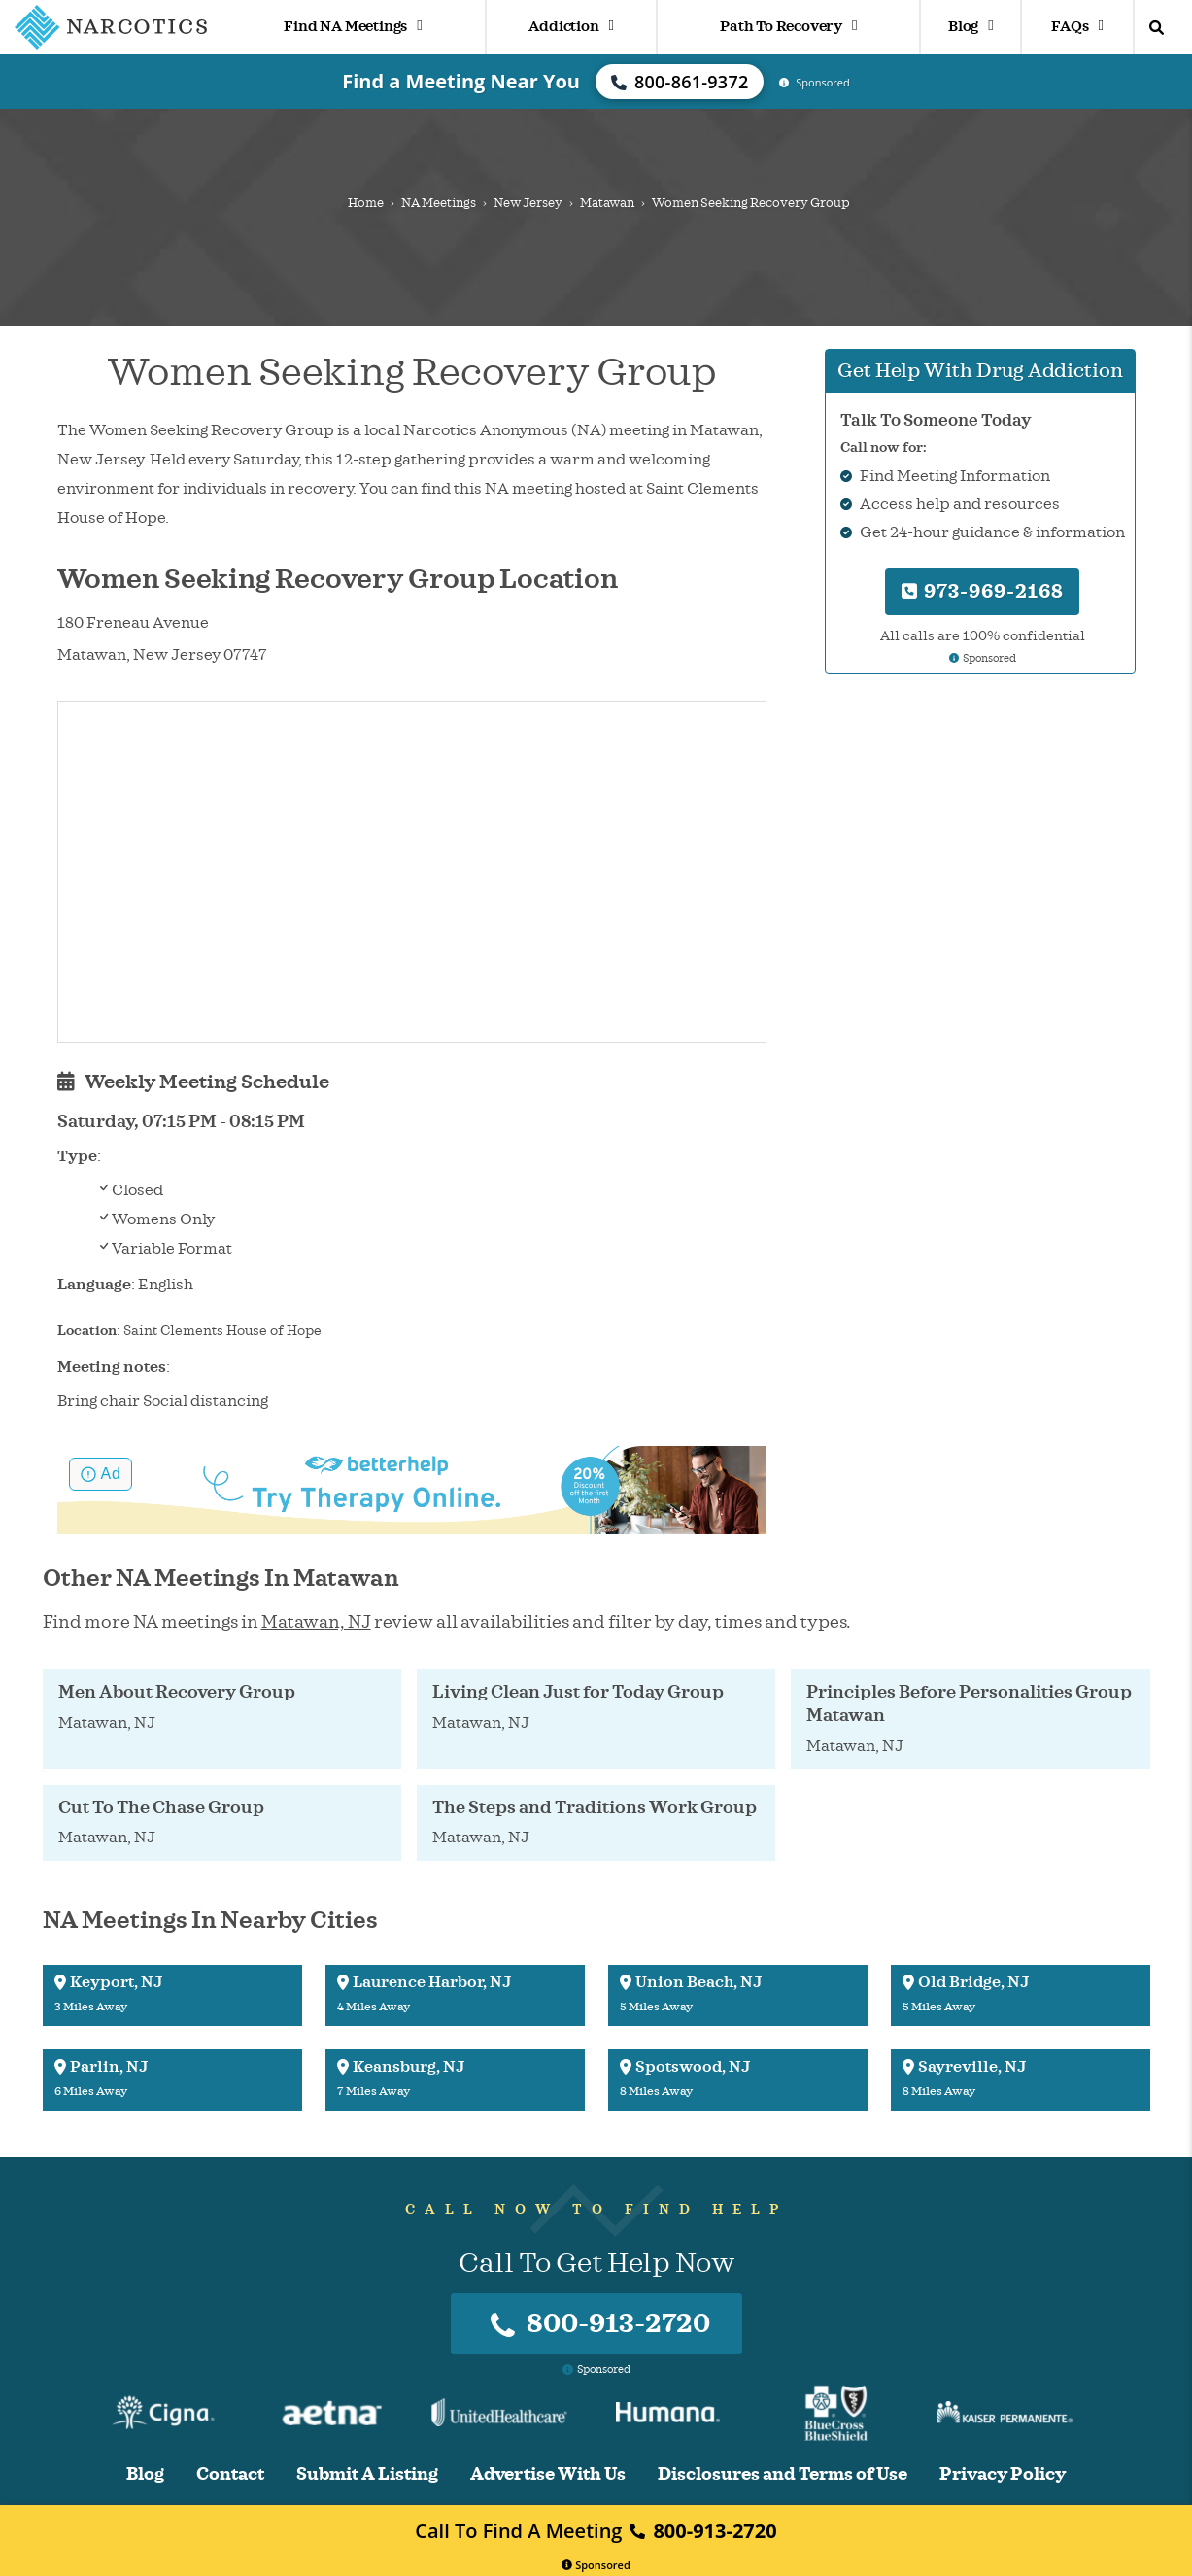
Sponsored (596, 2564)
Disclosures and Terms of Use (782, 2474)
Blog (970, 26)
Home (366, 203)
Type (77, 1156)
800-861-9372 (680, 81)
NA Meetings (438, 203)
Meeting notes (111, 1367)
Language (94, 1284)
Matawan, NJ (316, 1621)
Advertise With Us (548, 2474)
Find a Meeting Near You (461, 81)
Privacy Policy (1002, 2474)
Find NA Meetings (353, 26)
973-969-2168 (983, 591)
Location (87, 1330)
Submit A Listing (367, 2474)
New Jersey (528, 203)
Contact (230, 2474)
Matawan (607, 203)
